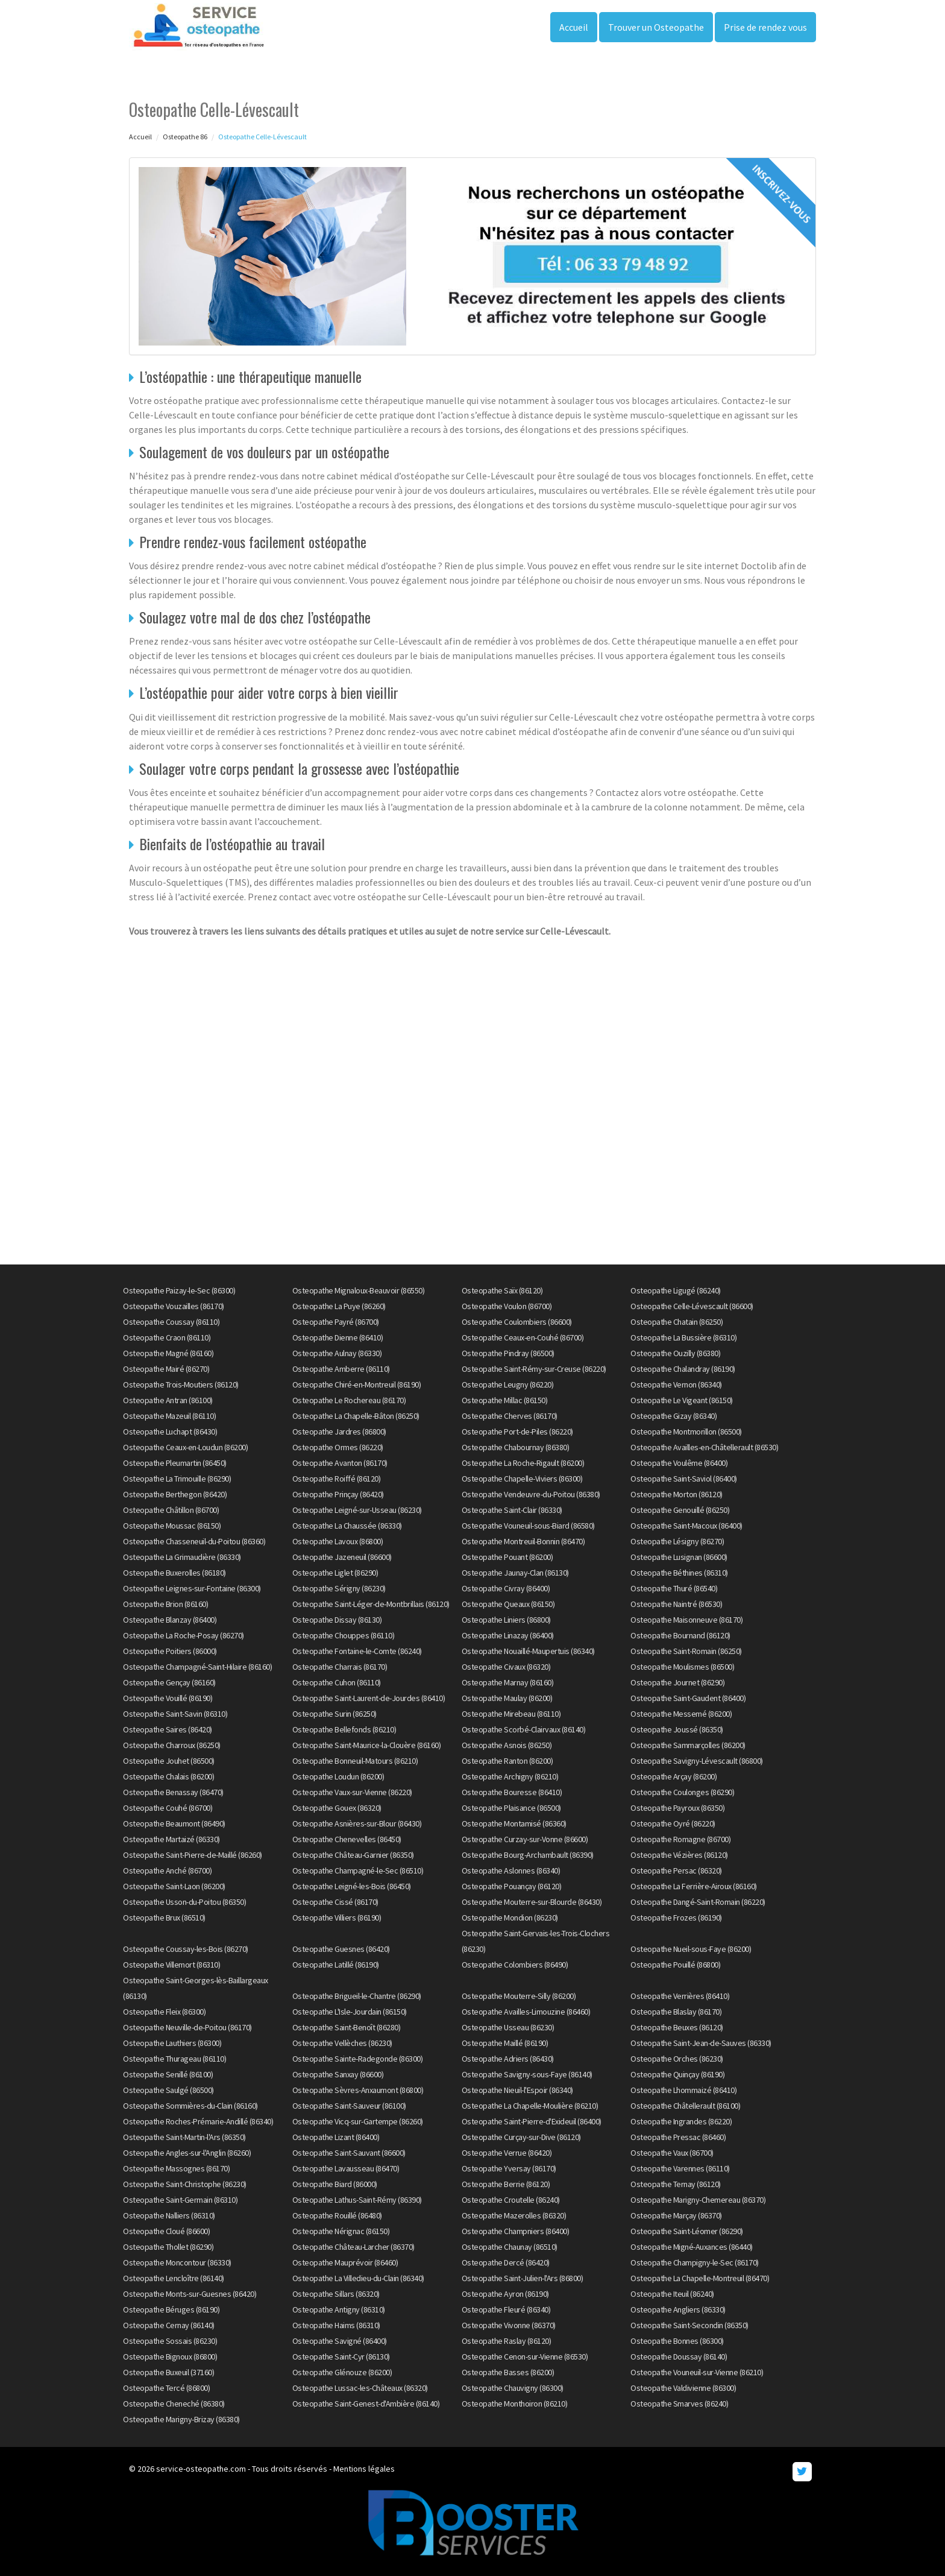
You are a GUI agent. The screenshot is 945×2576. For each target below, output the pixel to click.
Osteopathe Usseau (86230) (508, 2027)
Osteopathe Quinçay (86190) (677, 2074)
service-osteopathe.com (201, 2468)
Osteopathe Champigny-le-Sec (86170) (694, 2262)
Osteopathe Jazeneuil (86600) (342, 1557)
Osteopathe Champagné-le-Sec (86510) (358, 1870)
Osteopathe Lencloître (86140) (173, 2278)
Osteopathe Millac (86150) (505, 1400)
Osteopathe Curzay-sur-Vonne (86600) (525, 1839)
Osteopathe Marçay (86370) (676, 2215)
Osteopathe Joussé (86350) (676, 1729)
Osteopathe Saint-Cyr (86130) (341, 2356)
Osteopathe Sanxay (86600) (338, 2074)
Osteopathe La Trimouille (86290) (177, 1478)
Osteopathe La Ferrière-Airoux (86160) (693, 1886)
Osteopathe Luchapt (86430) (170, 1431)
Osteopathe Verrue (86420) (507, 2152)
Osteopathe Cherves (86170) (509, 1415)
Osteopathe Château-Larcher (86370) (353, 2246)
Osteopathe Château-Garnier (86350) (353, 1854)
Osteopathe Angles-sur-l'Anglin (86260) (187, 2152)
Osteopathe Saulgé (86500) (168, 2090)
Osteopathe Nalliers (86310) (169, 2215)
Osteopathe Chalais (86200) (168, 1776)
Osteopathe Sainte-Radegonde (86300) (357, 2058)
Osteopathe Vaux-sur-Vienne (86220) (352, 1792)
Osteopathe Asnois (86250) (507, 1745)
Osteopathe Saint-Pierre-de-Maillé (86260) (192, 1854)
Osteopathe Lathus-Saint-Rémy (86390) (357, 2199)
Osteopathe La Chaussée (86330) (347, 1525)
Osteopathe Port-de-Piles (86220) (517, 1431)
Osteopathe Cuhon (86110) (336, 1682)
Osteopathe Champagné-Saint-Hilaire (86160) (197, 1666)
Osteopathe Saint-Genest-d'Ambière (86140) (366, 2403)
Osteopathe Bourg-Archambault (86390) (528, 1854)
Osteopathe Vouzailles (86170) (173, 1306)
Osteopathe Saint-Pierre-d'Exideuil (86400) (531, 2121)
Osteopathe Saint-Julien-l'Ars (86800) (522, 2278)
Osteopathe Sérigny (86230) (339, 1588)
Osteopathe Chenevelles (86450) (346, 1839)
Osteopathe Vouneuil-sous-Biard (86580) (528, 1525)
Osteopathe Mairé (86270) (166, 1368)
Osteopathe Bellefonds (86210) (344, 1729)
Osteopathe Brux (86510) (164, 1917)
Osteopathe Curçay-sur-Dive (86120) (521, 2137)
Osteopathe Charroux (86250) (172, 1745)
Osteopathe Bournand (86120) (680, 1635)
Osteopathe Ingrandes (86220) (681, 2121)
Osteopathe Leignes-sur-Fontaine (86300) (192, 1588)
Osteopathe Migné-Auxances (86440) (691, 2246)
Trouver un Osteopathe (656, 27)
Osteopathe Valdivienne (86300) (683, 2387)
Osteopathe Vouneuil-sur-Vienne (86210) (696, 2372)
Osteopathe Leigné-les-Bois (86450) (351, 1886)
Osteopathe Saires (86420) (167, 1729)
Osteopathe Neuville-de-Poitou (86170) (187, 2027)
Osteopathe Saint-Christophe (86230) (184, 2184)
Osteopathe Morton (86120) (676, 1494)
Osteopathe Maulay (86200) (507, 1698)
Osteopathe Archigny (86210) (510, 1776)
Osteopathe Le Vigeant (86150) (681, 1400)
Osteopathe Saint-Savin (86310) (175, 1713)
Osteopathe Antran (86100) (168, 1400)
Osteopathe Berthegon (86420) (175, 1494)
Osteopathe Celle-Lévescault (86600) (691, 1306)
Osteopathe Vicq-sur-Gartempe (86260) (357, 2121)
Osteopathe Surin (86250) (334, 1713)
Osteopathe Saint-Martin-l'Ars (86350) (184, 2137)
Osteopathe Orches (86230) (676, 2058)
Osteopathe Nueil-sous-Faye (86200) (690, 1948)
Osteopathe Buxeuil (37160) (168, 2372)
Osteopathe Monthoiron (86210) (515, 2403)
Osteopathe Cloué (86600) (166, 2231)
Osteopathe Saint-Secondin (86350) (689, 2325)
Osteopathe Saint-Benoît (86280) (346, 2027)
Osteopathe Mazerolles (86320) (514, 2215)
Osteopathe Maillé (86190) (505, 2043)
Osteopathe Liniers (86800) (506, 1619)
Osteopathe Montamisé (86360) (514, 1823)
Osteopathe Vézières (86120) (679, 1854)
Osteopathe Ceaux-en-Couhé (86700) (523, 1337)
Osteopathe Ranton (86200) (507, 1760)
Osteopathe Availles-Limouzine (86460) (526, 2011)
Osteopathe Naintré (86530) (676, 1604)
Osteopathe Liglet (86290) (335, 1572)
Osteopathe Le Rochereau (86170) (349, 1400)
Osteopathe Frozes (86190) (676, 1917)
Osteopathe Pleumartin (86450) (175, 1462)
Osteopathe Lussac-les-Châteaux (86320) (360, 2387)
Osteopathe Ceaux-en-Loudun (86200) (185, 1447)
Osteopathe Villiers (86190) (336, 1917)
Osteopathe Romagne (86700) (680, 1839)
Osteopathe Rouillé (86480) (337, 2215)
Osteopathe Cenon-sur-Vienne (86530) (525, 2356)
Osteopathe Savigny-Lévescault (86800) (696, 1760)
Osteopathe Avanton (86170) (340, 1462)
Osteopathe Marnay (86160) (508, 1682)
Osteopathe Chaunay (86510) (509, 2246)
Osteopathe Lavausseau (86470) (346, 2168)
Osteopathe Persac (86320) (676, 1870)
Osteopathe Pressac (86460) (678, 2137)
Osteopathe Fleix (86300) (164, 2011)
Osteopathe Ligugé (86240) (675, 1290)
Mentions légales (364, 2468)
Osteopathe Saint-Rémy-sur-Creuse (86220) (534, 1368)
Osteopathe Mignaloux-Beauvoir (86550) (358, 1290)
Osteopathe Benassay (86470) (173, 1792)
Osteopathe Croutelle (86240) (511, 2199)
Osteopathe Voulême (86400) (678, 1462)
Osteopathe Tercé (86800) (166, 2387)
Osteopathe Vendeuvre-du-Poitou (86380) (531, 1494)
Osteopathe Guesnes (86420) (341, 1948)
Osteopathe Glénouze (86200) (342, 2372)
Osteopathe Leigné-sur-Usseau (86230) (357, 1509)
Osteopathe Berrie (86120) (506, 2184)
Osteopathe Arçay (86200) (673, 1776)
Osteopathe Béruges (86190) (171, 2309)
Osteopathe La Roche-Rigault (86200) (523, 1462)
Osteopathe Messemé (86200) (681, 1713)
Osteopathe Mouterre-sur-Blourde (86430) (532, 1901)
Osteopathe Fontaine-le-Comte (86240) (357, 1651)
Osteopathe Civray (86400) (506, 1588)
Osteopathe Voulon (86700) (507, 1306)
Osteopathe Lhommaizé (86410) (683, 2090)
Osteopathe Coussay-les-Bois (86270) (185, 1948)
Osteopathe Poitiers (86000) (170, 1651)
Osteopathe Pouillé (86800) (675, 1964)
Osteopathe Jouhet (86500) (169, 1760)
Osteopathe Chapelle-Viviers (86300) (522, 1478)
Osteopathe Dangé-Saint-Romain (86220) (697, 1901)
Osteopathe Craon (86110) (166, 1337)
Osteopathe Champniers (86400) (516, 2231)
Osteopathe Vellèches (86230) (342, 2043)
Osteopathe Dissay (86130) (337, 1619)
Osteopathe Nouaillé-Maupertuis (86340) (528, 1651)
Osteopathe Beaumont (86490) (174, 1823)
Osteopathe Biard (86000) (334, 2184)
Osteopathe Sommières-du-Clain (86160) (190, 2105)
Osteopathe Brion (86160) (165, 1604)
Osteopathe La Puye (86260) (339, 1306)
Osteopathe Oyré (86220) (672, 1823)
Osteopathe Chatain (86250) (676, 1321)
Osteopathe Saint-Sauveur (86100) (349, 2105)
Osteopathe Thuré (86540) (673, 1588)
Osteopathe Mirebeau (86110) (511, 1713)
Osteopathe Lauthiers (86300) (172, 2043)
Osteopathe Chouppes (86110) (343, 1635)
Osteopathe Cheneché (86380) (174, 2403)
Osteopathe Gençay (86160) (169, 1682)
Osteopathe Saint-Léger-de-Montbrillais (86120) (371, 1604)
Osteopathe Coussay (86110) (171, 1321)
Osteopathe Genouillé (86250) (679, 1509)
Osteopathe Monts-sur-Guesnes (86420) (189, 2293)
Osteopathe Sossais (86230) (170, 2340)
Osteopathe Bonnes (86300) (677, 2340)
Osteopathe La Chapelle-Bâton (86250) (355, 1415)
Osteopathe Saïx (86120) (502, 1290)
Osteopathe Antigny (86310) (338, 2309)
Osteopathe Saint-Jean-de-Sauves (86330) (700, 2043)
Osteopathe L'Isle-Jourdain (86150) (349, 2011)
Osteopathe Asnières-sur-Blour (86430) (357, 1823)
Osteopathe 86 (185, 136)
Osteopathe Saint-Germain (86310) (180, 2199)
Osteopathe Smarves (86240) (679, 2403)
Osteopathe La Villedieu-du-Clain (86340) (358, 2278)
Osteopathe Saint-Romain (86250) (686, 1651)
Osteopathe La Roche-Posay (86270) (183, 1635)
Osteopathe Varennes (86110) (680, 2168)
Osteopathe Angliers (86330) (678, 2309)
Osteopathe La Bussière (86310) (683, 1337)
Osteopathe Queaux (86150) (508, 1604)
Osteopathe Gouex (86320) (336, 1807)
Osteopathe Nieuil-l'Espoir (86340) (517, 2090)
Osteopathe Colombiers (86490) (515, 1964)
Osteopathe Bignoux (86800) (170, 2356)
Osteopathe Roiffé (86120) (336, 1478)
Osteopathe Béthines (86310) (679, 1572)
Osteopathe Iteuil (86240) (672, 2293)
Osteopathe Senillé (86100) (168, 2074)
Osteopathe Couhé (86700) (167, 1807)
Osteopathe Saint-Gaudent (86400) (688, 1698)
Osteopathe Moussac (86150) (172, 1525)
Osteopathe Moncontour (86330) (177, 2262)
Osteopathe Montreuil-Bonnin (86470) (523, 1541)
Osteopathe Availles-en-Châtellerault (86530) (704, 1447)
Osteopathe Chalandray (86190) (682, 1368)
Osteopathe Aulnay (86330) (337, 1353)
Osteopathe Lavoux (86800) (337, 1541)
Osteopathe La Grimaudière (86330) (182, 1557)
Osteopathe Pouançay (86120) (512, 1886)
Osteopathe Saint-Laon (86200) (174, 1886)
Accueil (573, 27)
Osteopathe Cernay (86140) (169, 2325)
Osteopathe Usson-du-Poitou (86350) (184, 1901)
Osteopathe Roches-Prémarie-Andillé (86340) (198, 2121)
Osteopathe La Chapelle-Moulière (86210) (530, 2105)
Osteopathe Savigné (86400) (339, 2340)
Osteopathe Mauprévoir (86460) (345, 2262)
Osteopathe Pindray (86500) (508, 1353)
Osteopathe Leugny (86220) (508, 1384)
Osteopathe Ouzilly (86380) (675, 1353)
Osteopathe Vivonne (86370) (509, 2325)
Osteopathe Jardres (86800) (339, 1431)
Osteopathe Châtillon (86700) (171, 1509)
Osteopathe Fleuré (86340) (506, 2309)
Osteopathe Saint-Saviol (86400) (683, 1478)
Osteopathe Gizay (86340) (673, 1415)
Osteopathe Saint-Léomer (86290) (686, 2231)
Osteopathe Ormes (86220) (337, 1447)
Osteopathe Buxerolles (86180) (174, 1572)
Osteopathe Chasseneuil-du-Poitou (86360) (194, 1541)
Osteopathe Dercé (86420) (506, 2262)
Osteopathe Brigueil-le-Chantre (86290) (356, 1995)
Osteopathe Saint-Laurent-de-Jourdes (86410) (368, 1698)
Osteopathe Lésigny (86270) (677, 1541)
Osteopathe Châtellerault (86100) (685, 2105)
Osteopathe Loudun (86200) (338, 1776)
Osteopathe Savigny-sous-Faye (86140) (527, 2074)
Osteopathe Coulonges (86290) (682, 1792)
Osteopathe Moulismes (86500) (682, 1666)
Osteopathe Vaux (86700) (672, 2152)
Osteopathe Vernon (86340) (676, 1384)
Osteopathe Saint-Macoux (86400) (686, 1525)
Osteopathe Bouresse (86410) (512, 1792)
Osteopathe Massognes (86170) (176, 2168)
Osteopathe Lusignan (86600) (678, 1557)
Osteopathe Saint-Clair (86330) (512, 1509)
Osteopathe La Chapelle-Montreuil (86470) (699, 2278)
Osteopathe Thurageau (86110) (174, 2058)
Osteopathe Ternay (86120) (675, 2184)
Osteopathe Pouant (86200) (507, 1557)
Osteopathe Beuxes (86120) (676, 2027)
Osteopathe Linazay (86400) (508, 1635)
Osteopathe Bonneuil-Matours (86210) (355, 1760)
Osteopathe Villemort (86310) (171, 1964)
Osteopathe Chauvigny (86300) (513, 2387)
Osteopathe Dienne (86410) (337, 1337)
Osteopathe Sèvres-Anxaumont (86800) (358, 2090)
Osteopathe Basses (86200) (508, 2372)
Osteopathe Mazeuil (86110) (169, 1415)
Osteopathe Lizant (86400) (336, 2137)
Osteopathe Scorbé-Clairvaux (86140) (524, 1729)
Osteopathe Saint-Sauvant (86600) (349, 2152)
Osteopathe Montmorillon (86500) (686, 1431)
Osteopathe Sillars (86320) (336, 2293)
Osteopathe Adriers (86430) (508, 2058)
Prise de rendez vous (765, 27)
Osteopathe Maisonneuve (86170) (686, 1619)
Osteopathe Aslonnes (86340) (511, 1870)
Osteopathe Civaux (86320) (506, 1666)
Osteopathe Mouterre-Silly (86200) (519, 1995)
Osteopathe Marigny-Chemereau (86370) (697, 2199)
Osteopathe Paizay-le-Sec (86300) (179, 1290)
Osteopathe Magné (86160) (168, 1353)
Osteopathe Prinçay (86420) (338, 1494)
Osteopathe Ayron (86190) (505, 2293)
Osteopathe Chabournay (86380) (516, 1447)
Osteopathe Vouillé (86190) (167, 1698)
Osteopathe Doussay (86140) (678, 2356)
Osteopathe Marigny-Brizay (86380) (181, 2419)
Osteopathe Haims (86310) (336, 2325)
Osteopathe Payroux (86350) (677, 1807)
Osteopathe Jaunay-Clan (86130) (515, 1572)
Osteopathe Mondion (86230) (510, 1917)
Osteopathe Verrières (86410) (679, 1995)
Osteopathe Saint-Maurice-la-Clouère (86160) (366, 1745)
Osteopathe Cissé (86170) (335, 1901)
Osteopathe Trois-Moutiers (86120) (181, 1384)
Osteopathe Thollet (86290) (168, 2246)
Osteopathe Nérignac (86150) (341, 2231)
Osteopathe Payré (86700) (335, 1321)
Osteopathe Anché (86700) (167, 1870)
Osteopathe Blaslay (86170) (675, 2011)
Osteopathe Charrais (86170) (340, 1666)
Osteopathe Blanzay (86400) (169, 1619)
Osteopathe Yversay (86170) (509, 2168)
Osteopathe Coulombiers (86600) (517, 1321)
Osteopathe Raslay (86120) (506, 2340)
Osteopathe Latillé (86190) (335, 1964)
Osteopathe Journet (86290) (677, 1682)
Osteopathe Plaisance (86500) (511, 1807)
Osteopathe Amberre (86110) (341, 1368)
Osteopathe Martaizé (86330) (171, 1839)
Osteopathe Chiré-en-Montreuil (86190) (356, 1384)
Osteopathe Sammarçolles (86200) (688, 1745)
